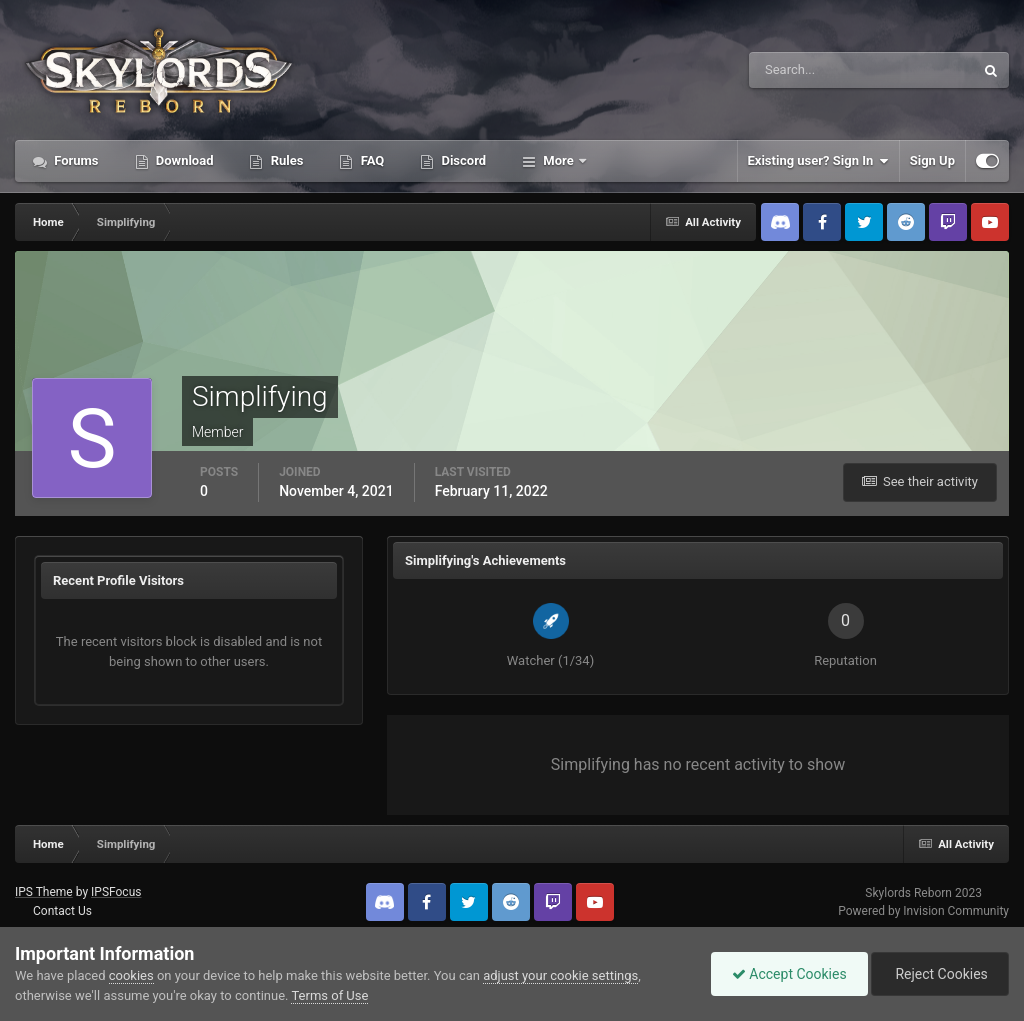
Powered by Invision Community (923, 911)
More (558, 160)
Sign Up (932, 160)
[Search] (800, 70)
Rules (285, 160)
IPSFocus (116, 892)
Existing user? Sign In (818, 161)
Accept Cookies (789, 974)
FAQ (370, 160)
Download (183, 160)
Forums (75, 160)
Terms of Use (329, 995)
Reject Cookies (940, 974)
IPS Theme (44, 892)
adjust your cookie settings (560, 975)
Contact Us (62, 911)
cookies (131, 975)
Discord (462, 160)
